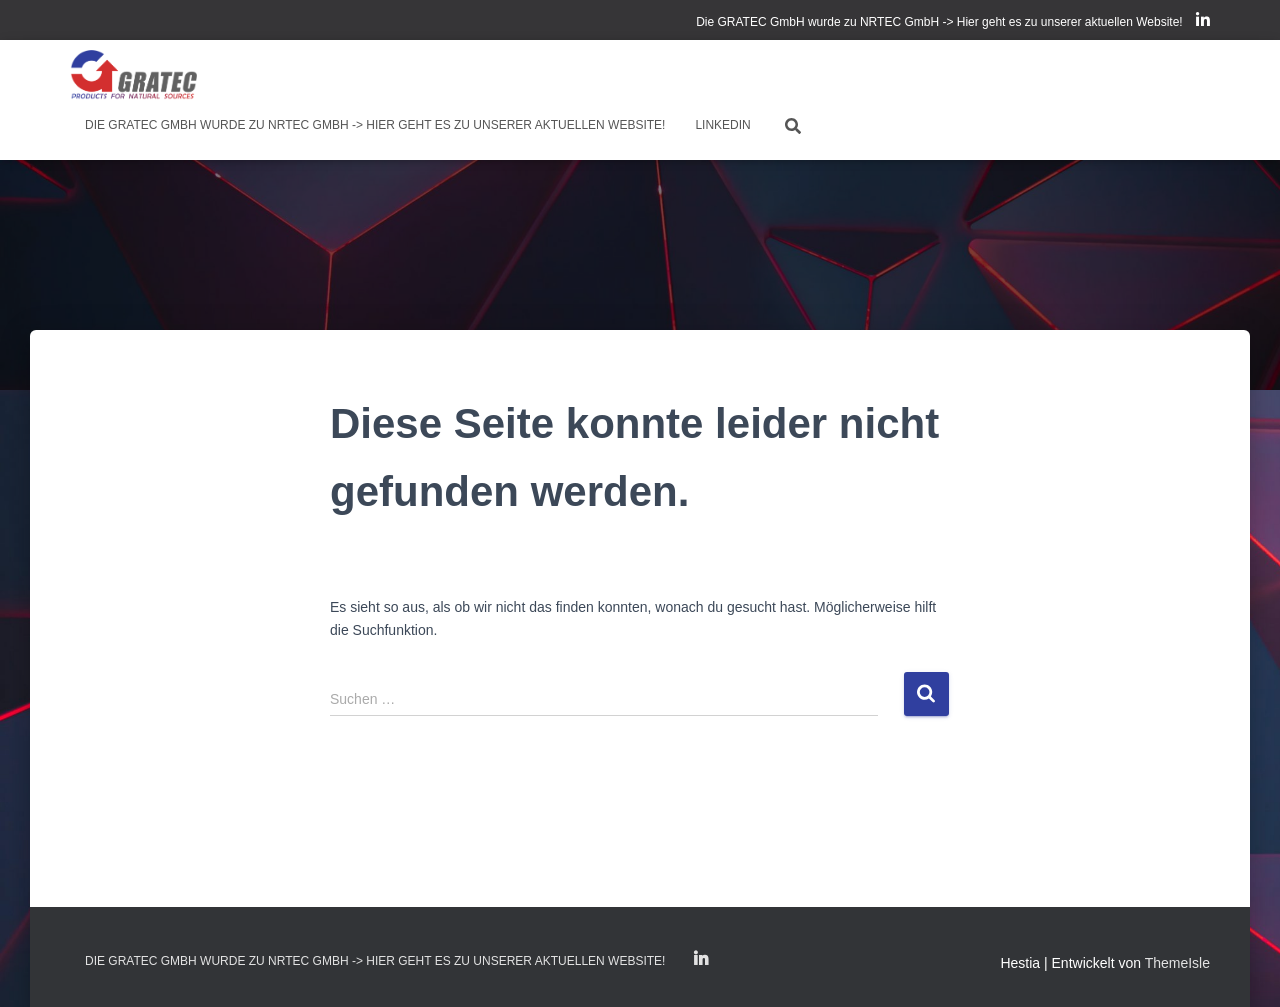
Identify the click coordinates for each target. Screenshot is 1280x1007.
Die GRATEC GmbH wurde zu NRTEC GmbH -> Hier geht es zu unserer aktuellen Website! (939, 22)
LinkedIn (1203, 23)
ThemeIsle (1177, 963)
